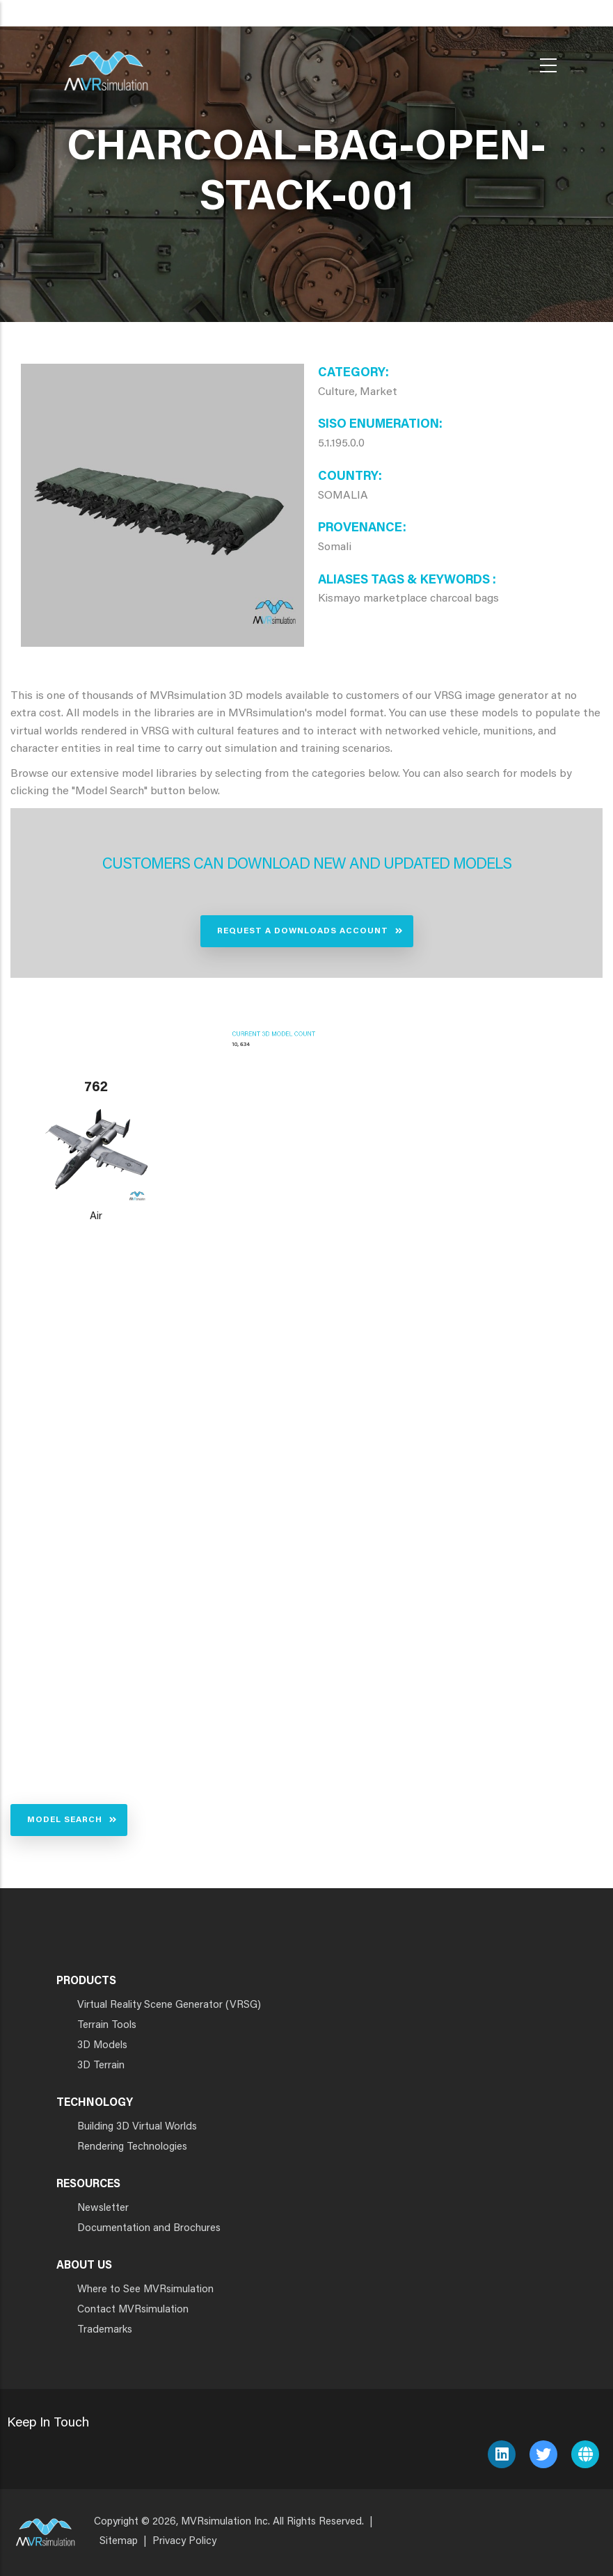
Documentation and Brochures (149, 2228)
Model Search (64, 1820)
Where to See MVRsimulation (145, 2290)
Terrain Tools (106, 2025)
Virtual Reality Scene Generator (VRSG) (169, 2005)
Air (96, 1216)
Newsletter (103, 2208)
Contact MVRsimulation (133, 2310)
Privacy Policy (184, 2541)
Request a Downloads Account (302, 931)
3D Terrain (101, 2066)
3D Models (102, 2045)
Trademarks (104, 2330)
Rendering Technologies (132, 2147)
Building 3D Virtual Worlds (137, 2127)
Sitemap (118, 2541)
